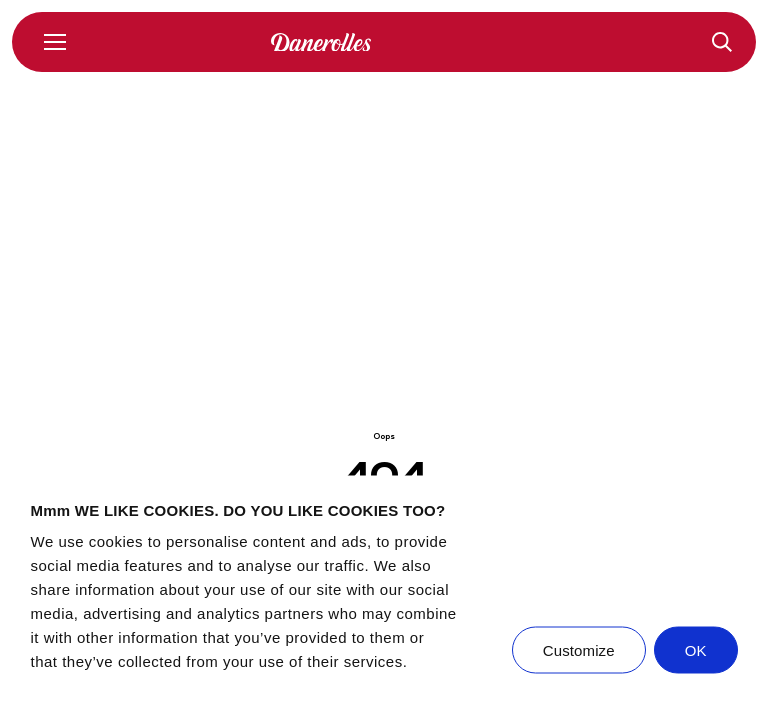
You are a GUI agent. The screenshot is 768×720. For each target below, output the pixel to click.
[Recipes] (722, 42)
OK (696, 650)
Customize (579, 650)
